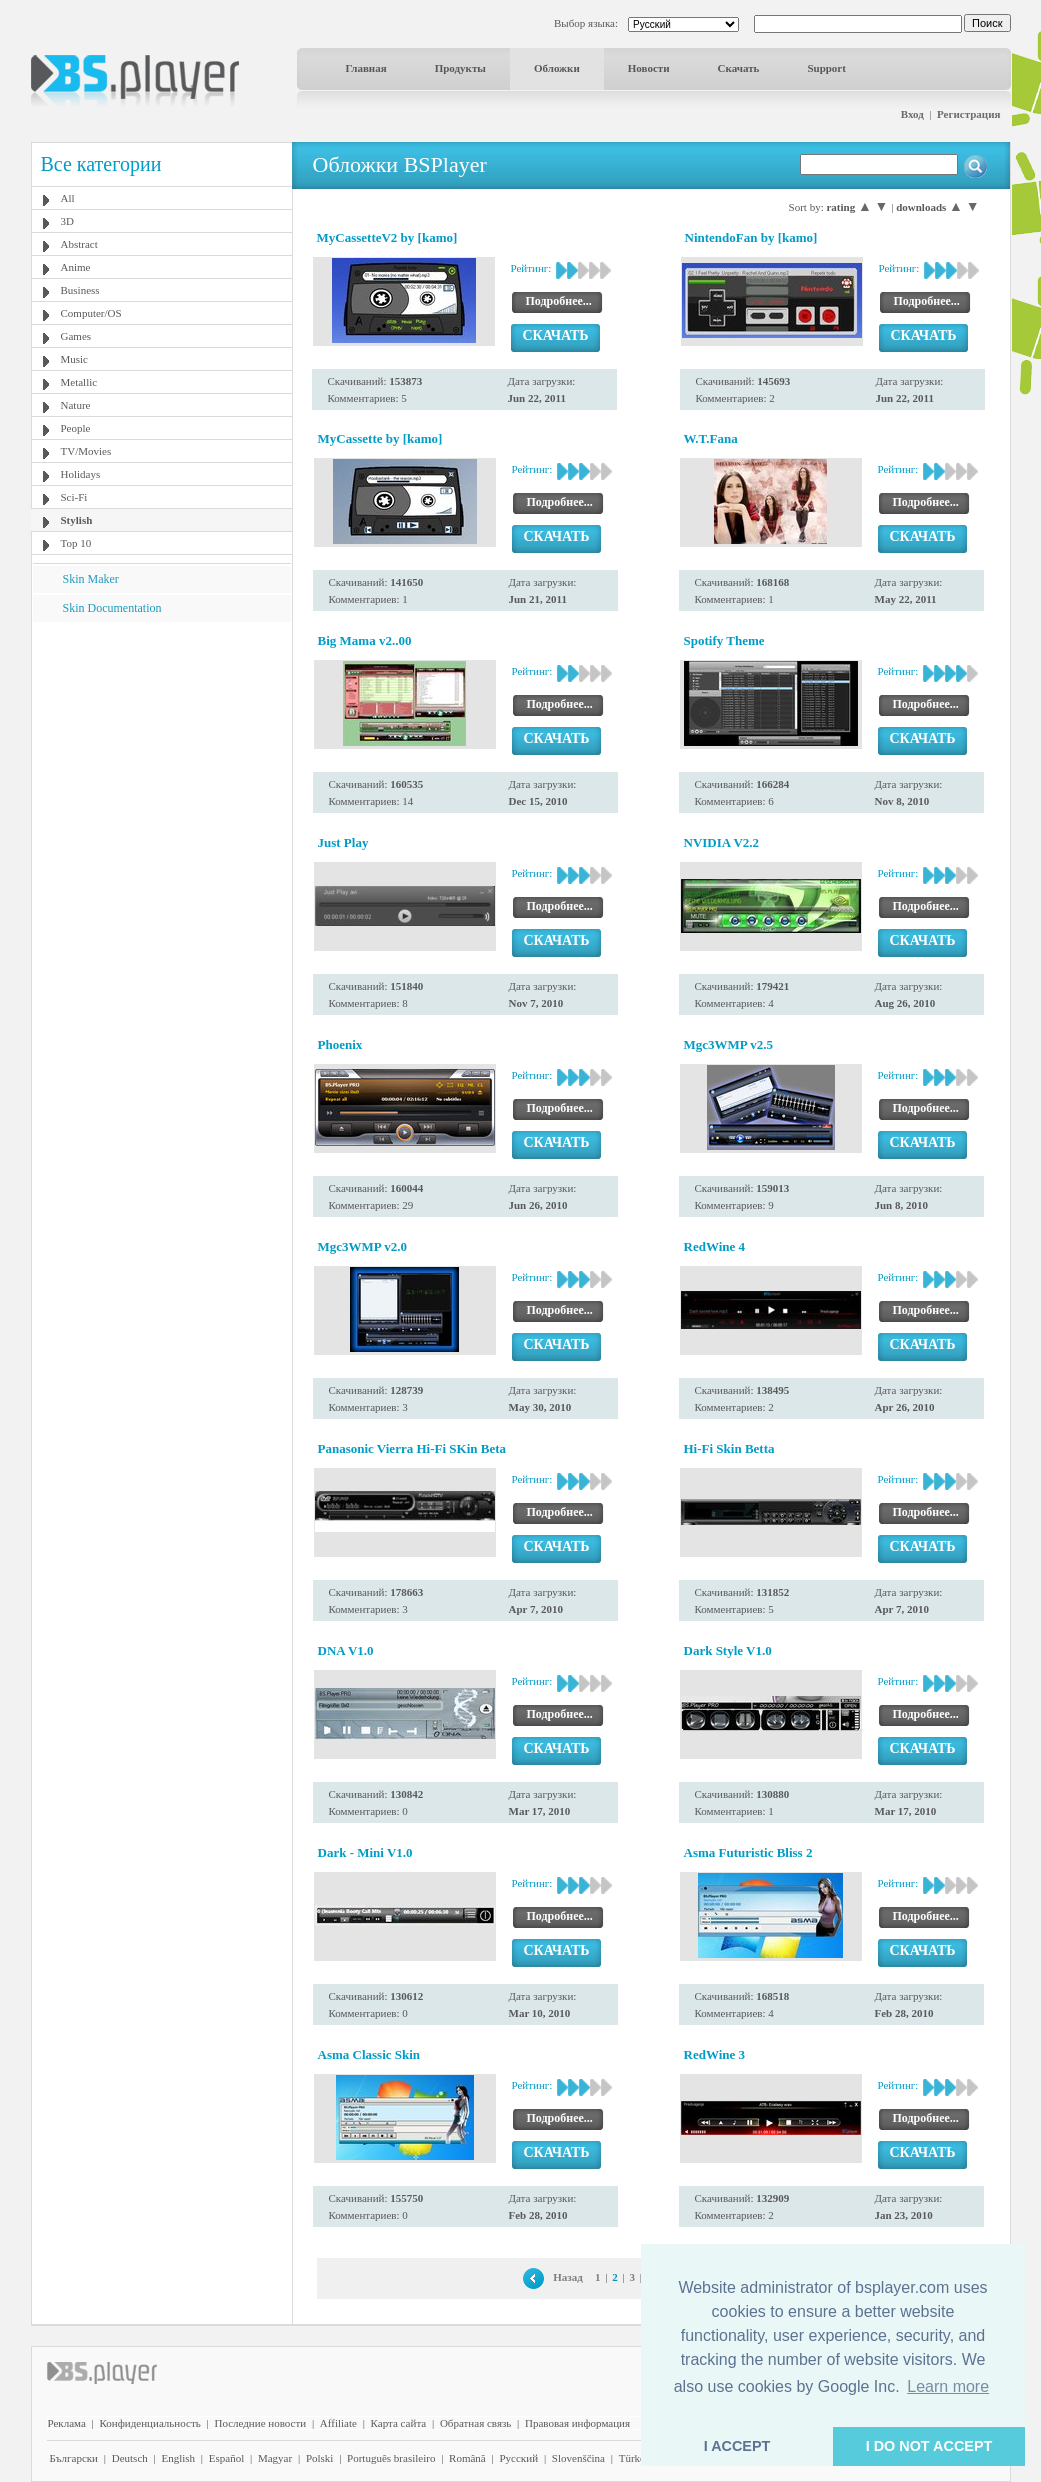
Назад (568, 2277)
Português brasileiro (391, 2458)
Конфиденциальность (150, 2423)
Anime (76, 267)
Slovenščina (578, 2458)
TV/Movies (86, 451)
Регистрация (968, 114)
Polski (320, 2458)
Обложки (557, 68)
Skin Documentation (112, 608)
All (68, 198)
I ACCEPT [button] (737, 2446)
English (178, 2458)
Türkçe (634, 2458)
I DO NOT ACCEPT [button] (929, 2446)
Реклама (67, 2423)
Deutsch (130, 2458)
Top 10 (76, 543)
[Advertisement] (161, 747)
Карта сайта (399, 2423)
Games (76, 336)
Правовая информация (577, 2423)
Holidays (81, 474)
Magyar (275, 2458)
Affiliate (338, 2423)
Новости (649, 68)
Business (80, 290)
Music (75, 359)
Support (826, 68)
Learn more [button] (948, 2386)
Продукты (460, 68)
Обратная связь (475, 2423)
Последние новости (260, 2423)
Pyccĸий (518, 2458)
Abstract (79, 244)
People (76, 428)
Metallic (79, 382)
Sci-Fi (74, 497)
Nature (76, 405)
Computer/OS (91, 313)
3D (67, 221)
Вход (912, 114)
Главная (366, 68)
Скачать (739, 68)
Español (226, 2458)
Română (467, 2458)
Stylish (77, 520)
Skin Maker (91, 579)
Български (74, 2458)
